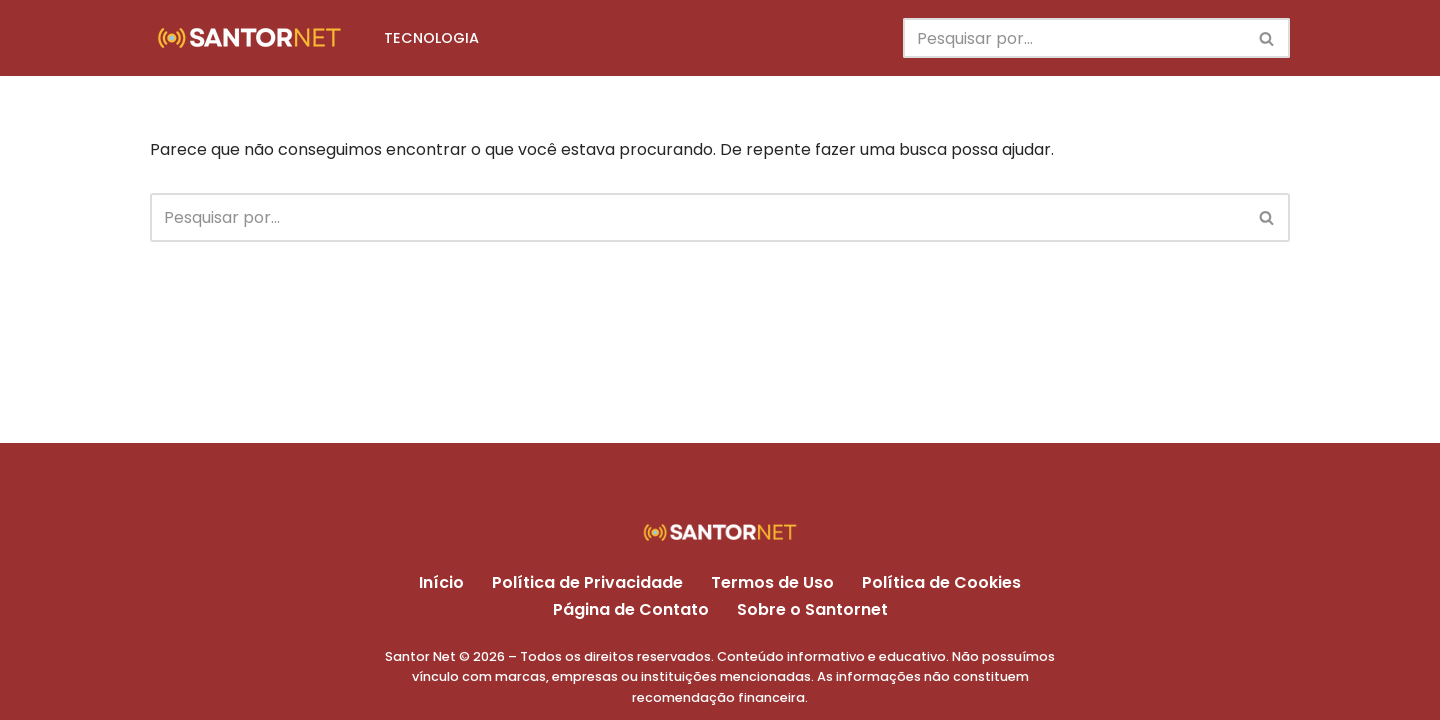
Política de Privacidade (587, 582)
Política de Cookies (941, 582)
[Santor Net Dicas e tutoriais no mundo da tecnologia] (250, 38)
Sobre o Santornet (812, 609)
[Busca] (1074, 38)
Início (441, 582)
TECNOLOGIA (431, 38)
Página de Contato (631, 609)
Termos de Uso (772, 582)
